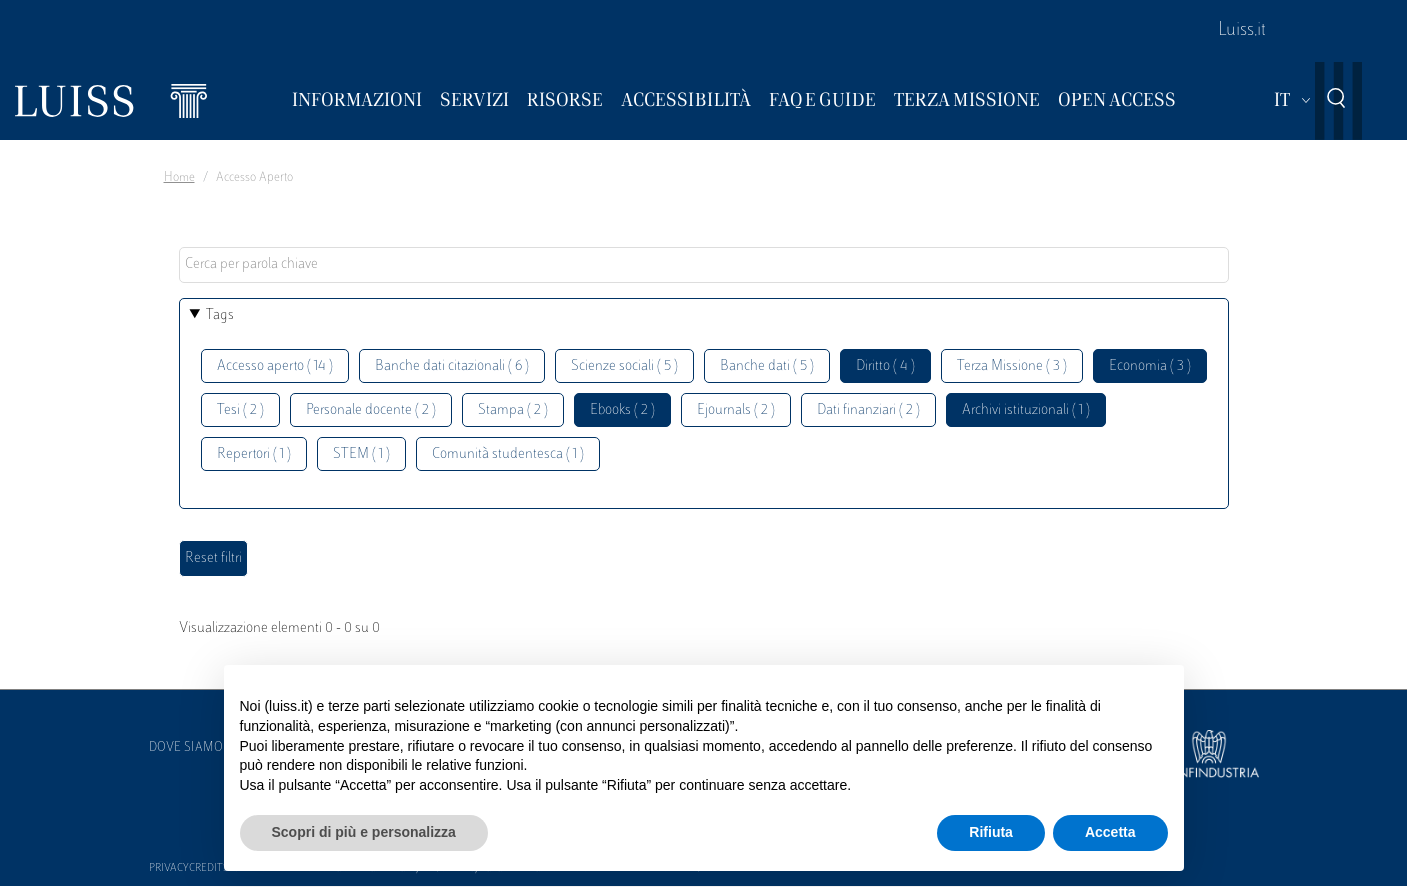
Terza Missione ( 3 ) (1012, 366)
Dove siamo (186, 748)
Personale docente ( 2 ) (371, 410)
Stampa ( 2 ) (513, 410)
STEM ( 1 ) (361, 454)
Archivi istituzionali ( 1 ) (1026, 410)
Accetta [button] (1110, 832)
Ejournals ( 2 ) (736, 410)
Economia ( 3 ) (1150, 366)
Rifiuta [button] (991, 832)
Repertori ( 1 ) (254, 454)
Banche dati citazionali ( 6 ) (452, 366)
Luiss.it (1242, 31)
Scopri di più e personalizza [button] (364, 832)
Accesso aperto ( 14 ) (275, 366)
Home (179, 178)
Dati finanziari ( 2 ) (868, 410)
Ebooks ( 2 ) (622, 410)
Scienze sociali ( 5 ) (624, 366)
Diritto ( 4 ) (885, 366)
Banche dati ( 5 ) (767, 366)
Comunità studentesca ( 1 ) (508, 454)
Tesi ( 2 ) (240, 410)
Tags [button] (220, 315)
